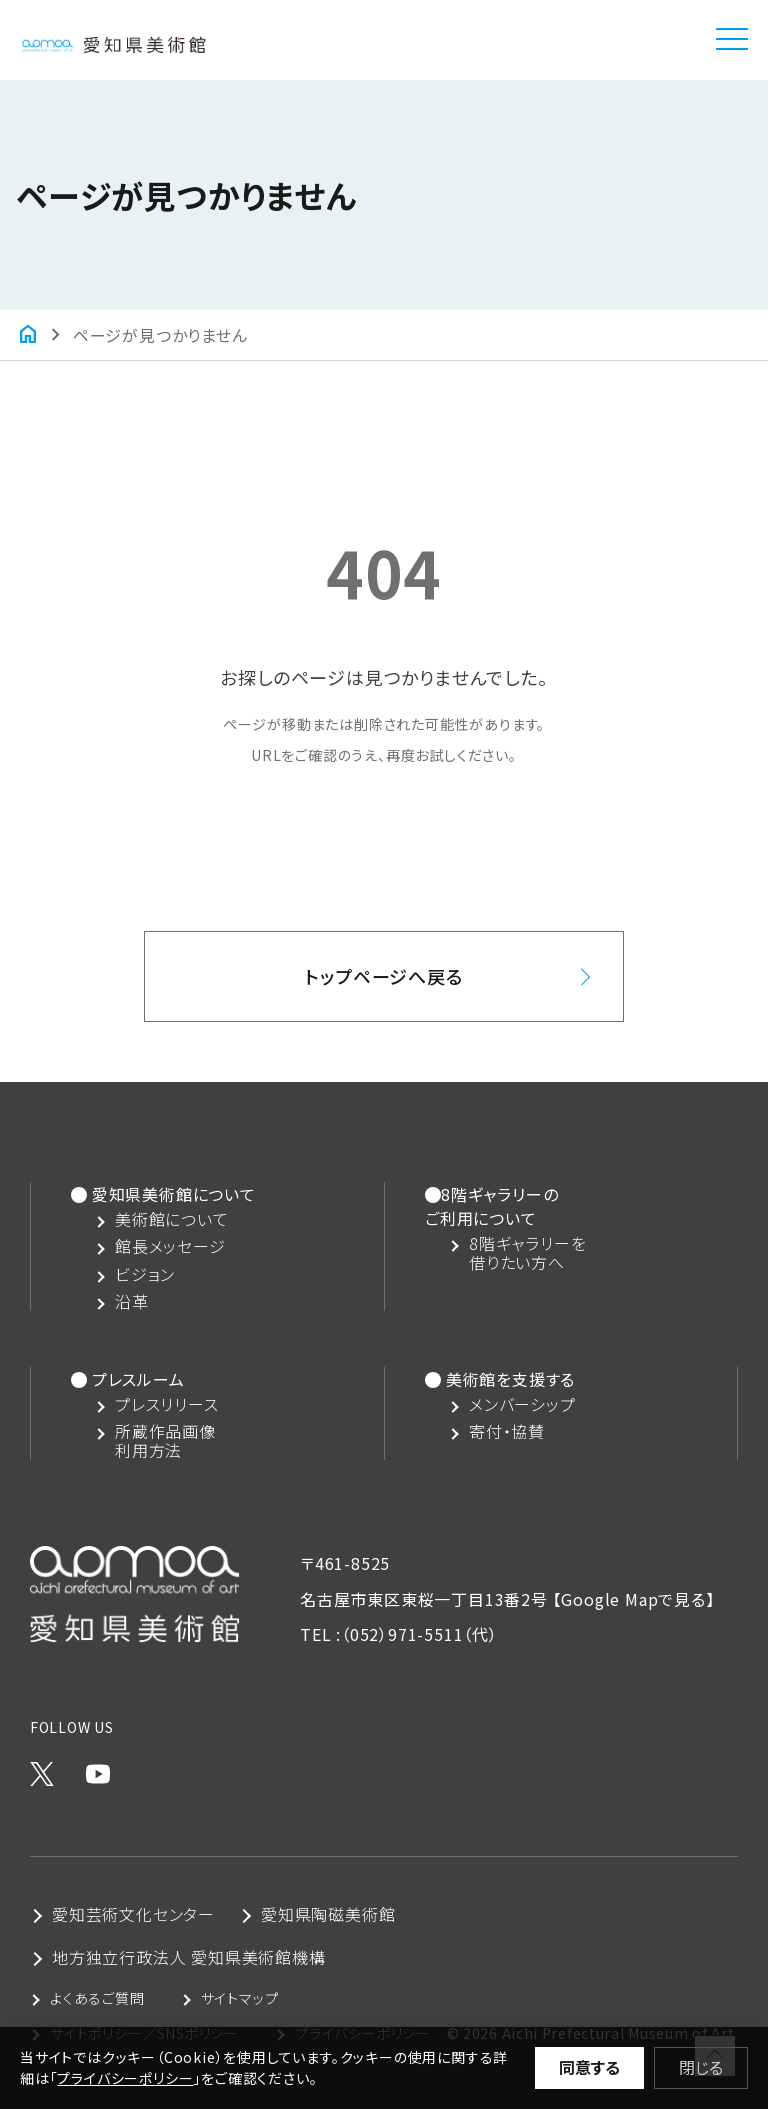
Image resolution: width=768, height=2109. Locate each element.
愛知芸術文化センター (133, 1914)
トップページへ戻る (383, 976)
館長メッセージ (170, 1246)
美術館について (172, 1219)
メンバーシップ (522, 1404)
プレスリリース (167, 1404)
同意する (589, 2067)
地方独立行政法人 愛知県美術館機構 (189, 1957)
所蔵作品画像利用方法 (165, 1441)
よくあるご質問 (97, 1998)
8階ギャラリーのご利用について (491, 1206)
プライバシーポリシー (125, 2078)
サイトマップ (240, 1998)
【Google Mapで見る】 (634, 1599)
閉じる (701, 2067)
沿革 (132, 1301)
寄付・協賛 (507, 1431)
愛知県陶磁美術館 (328, 1914)
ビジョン (145, 1274)
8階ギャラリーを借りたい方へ (527, 1253)
